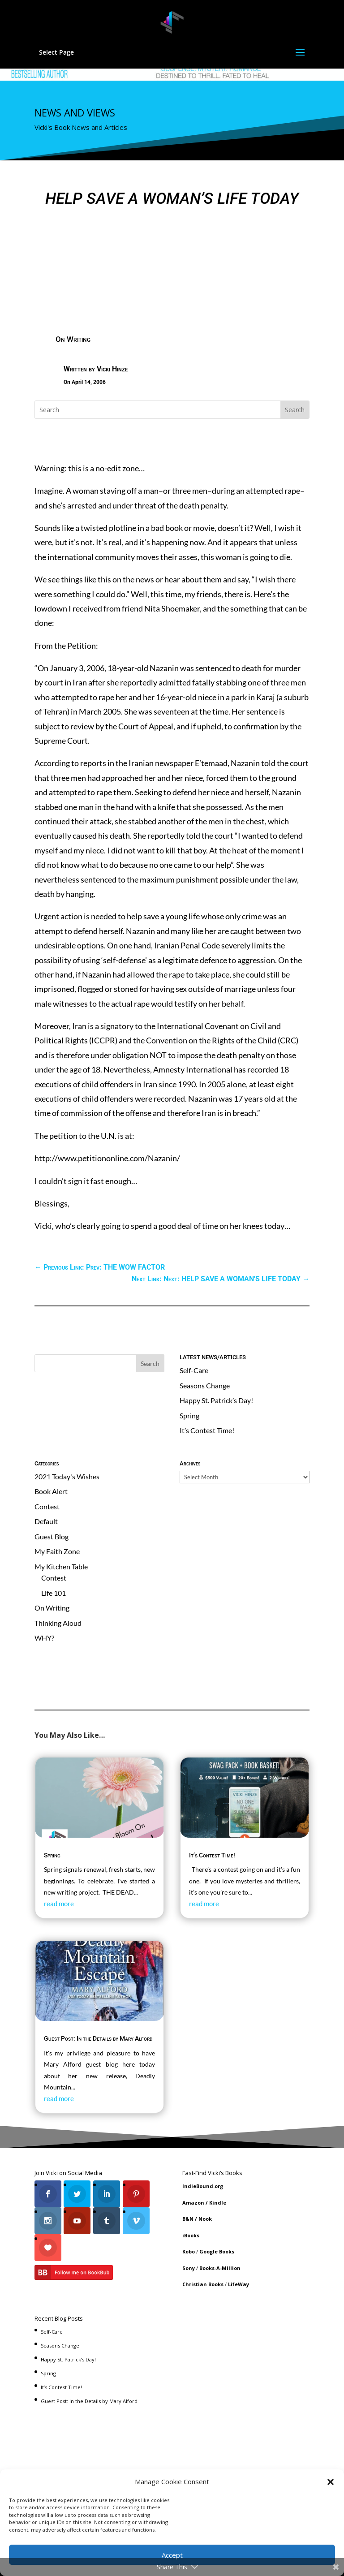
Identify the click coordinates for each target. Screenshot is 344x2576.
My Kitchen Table (61, 1566)
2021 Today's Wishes (66, 1476)
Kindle (217, 2202)
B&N (188, 2218)
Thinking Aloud (58, 1623)
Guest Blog (51, 1536)
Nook (205, 2218)
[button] (330, 2481)
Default (46, 1521)
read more (59, 1904)
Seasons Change (205, 1385)
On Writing (73, 339)
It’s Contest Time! (207, 1430)
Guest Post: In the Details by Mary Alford (98, 2038)
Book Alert (51, 1491)
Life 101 (53, 1593)
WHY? (44, 1637)
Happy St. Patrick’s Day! (216, 1400)
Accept (172, 2554)
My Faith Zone (57, 1551)
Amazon (193, 2202)
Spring (189, 1415)
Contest (47, 1506)
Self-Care (194, 1370)
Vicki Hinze (112, 369)
